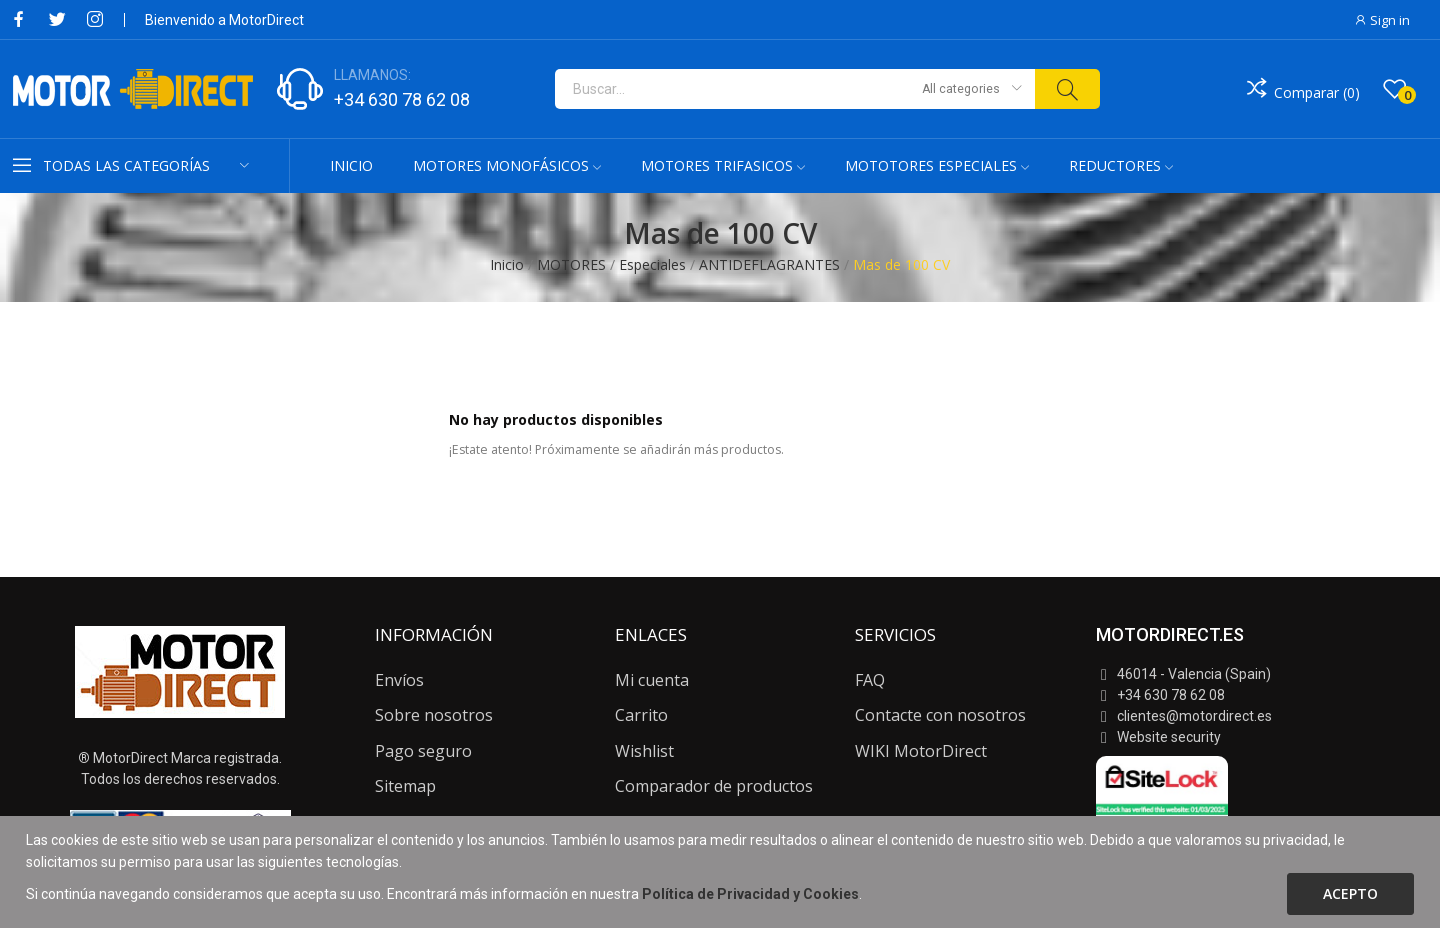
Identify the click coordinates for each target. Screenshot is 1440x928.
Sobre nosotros (434, 715)
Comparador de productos (714, 786)
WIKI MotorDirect (921, 751)
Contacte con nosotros (940, 715)
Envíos (399, 680)
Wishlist (644, 751)
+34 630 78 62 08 (402, 99)
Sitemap (405, 786)
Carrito (641, 715)
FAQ (870, 680)
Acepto (1350, 893)
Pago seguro (423, 751)
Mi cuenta (652, 680)
